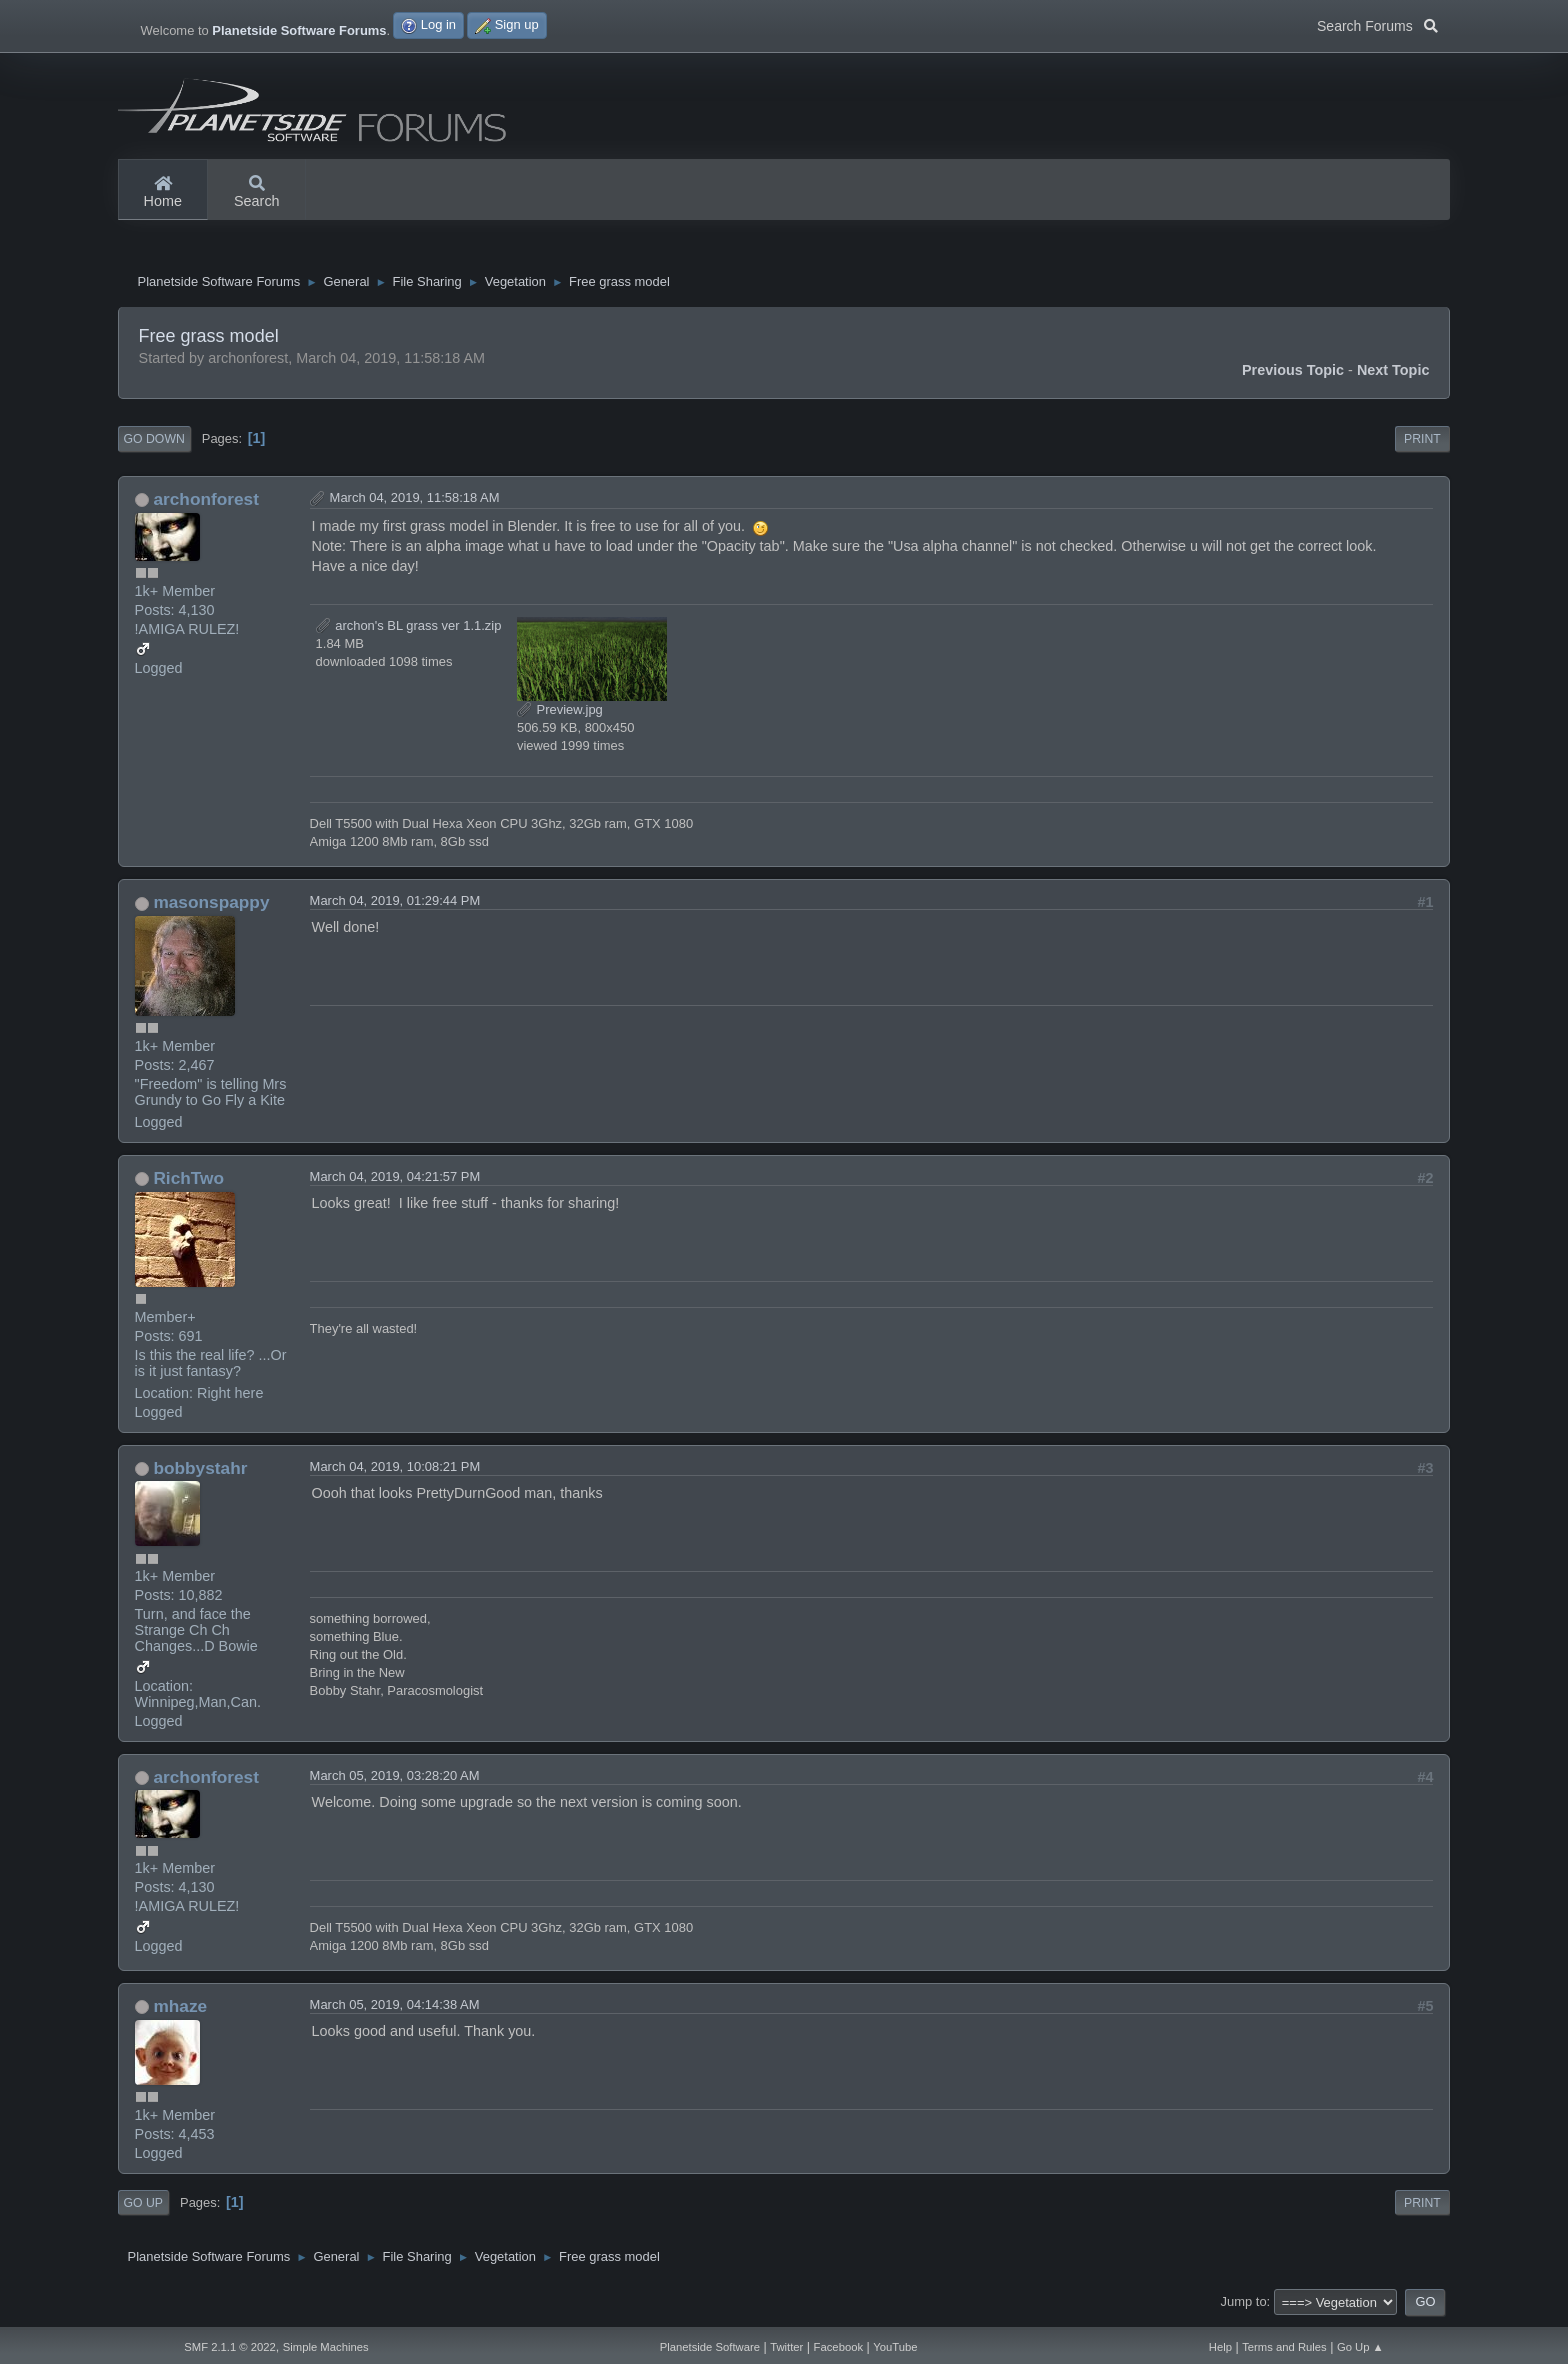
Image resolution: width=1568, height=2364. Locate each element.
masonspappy (211, 907)
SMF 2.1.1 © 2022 (230, 2347)
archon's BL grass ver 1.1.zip (409, 630)
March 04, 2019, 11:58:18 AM (415, 502)
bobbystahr (200, 1473)
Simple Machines (326, 2347)
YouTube (895, 2347)
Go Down (154, 444)
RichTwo (188, 1183)
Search (257, 193)
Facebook (838, 2347)
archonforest (206, 504)
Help (1220, 2347)
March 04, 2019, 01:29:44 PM (395, 905)
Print (1422, 444)
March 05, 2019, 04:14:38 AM (395, 2009)
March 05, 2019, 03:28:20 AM (395, 1780)
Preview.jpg (560, 714)
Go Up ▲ (1360, 2347)
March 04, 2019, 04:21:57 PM (395, 1181)
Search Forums (1377, 24)
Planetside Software (710, 2347)
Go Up (143, 2208)
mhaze (180, 2011)
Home (163, 193)
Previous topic (1293, 375)
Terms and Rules (1284, 2347)
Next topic (1393, 375)
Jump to (1244, 2306)
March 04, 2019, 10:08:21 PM (395, 1471)
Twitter (786, 2347)
